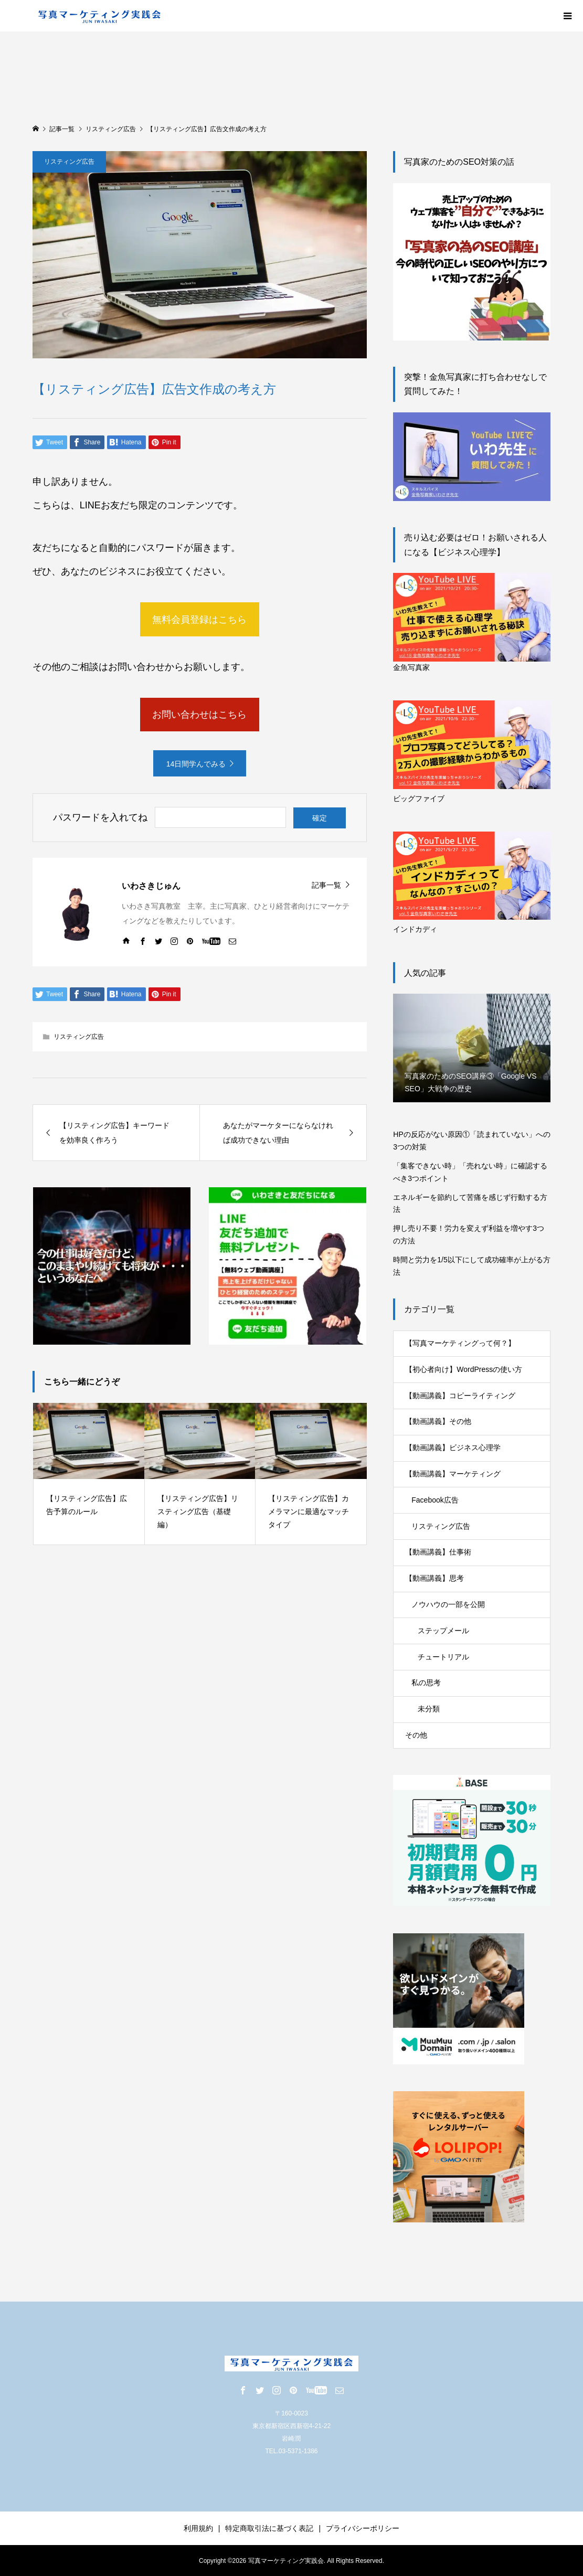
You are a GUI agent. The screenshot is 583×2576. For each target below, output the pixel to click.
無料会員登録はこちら (199, 619)
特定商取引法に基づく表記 (269, 2528)
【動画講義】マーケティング (453, 1474)
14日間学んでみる (196, 764)
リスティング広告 (69, 161)
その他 (416, 1735)
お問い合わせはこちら (199, 715)
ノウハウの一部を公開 (448, 1604)
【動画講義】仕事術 (438, 1552)
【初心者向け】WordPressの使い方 (463, 1369)
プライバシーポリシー (362, 2528)
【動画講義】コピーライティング (460, 1395)
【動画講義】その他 (438, 1421)
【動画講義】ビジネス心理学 (453, 1447)
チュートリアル (443, 1657)
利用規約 (198, 2528)
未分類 (429, 1709)
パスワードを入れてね (100, 817)
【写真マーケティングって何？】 (460, 1343)
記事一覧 (326, 885)
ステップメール (443, 1630)
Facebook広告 (434, 1500)
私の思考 (426, 1682)
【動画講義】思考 (434, 1578)
